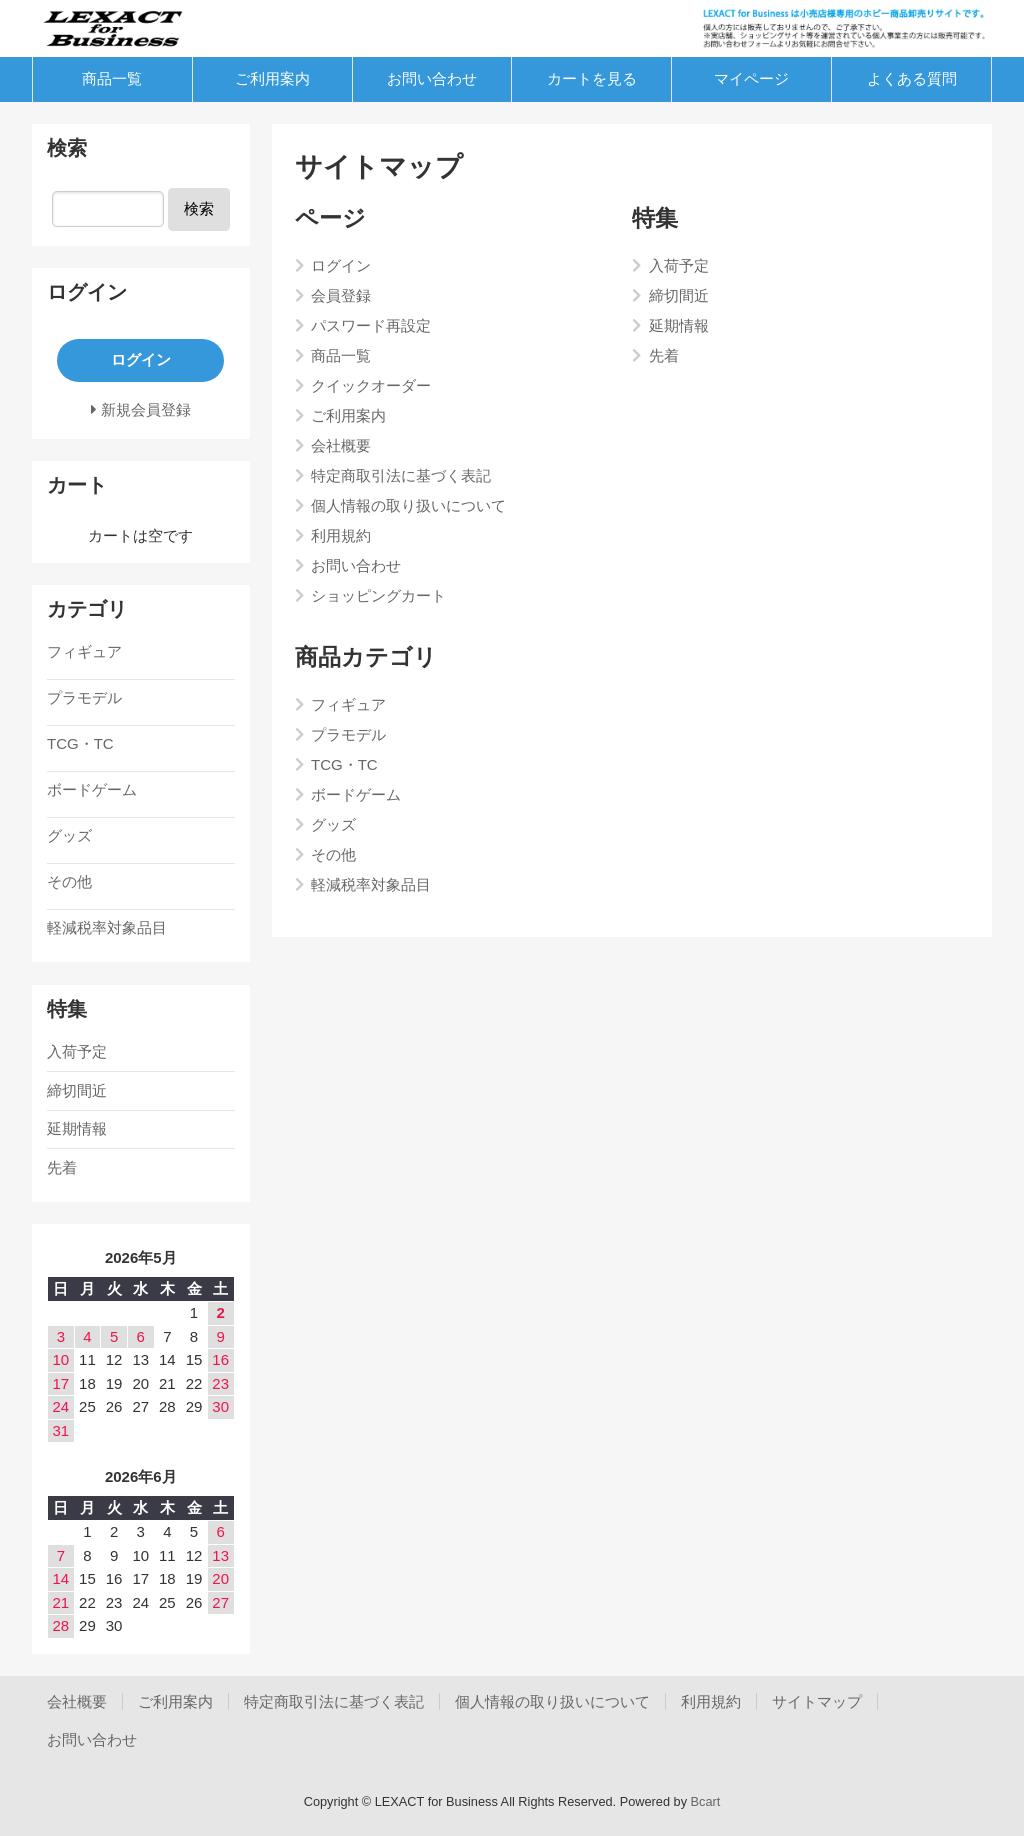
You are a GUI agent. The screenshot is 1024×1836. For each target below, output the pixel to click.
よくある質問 (912, 78)
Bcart (706, 1801)
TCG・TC (80, 743)
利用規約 (711, 1701)
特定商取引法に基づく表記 (334, 1701)
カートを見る (592, 78)
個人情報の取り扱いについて (552, 1701)
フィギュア (84, 651)
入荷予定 (77, 1051)
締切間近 (77, 1090)
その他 (69, 881)
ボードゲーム (92, 789)
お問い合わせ (432, 78)
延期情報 (77, 1128)
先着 (62, 1167)
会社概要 (77, 1701)
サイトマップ (817, 1701)
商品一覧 (112, 78)
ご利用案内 (272, 78)
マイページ (751, 78)
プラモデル (84, 697)
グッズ (69, 835)
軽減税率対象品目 (107, 927)
